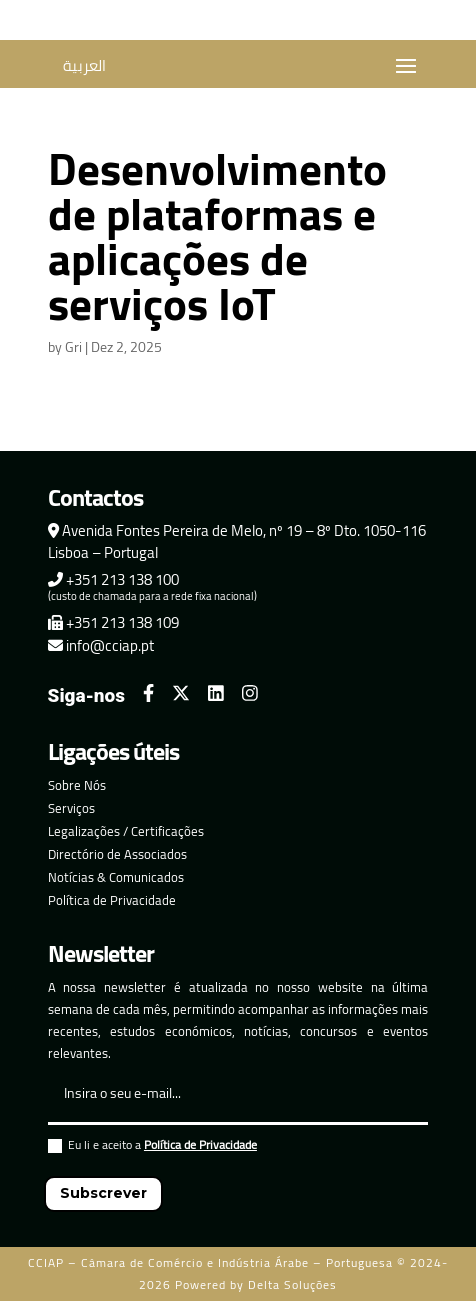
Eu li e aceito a (152, 1147)
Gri (73, 347)
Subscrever (103, 1193)
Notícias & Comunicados (116, 877)
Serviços (71, 808)
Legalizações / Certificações (126, 831)
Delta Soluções (292, 1284)
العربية (84, 65)
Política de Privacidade (112, 900)
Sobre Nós (77, 785)
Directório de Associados (117, 854)
